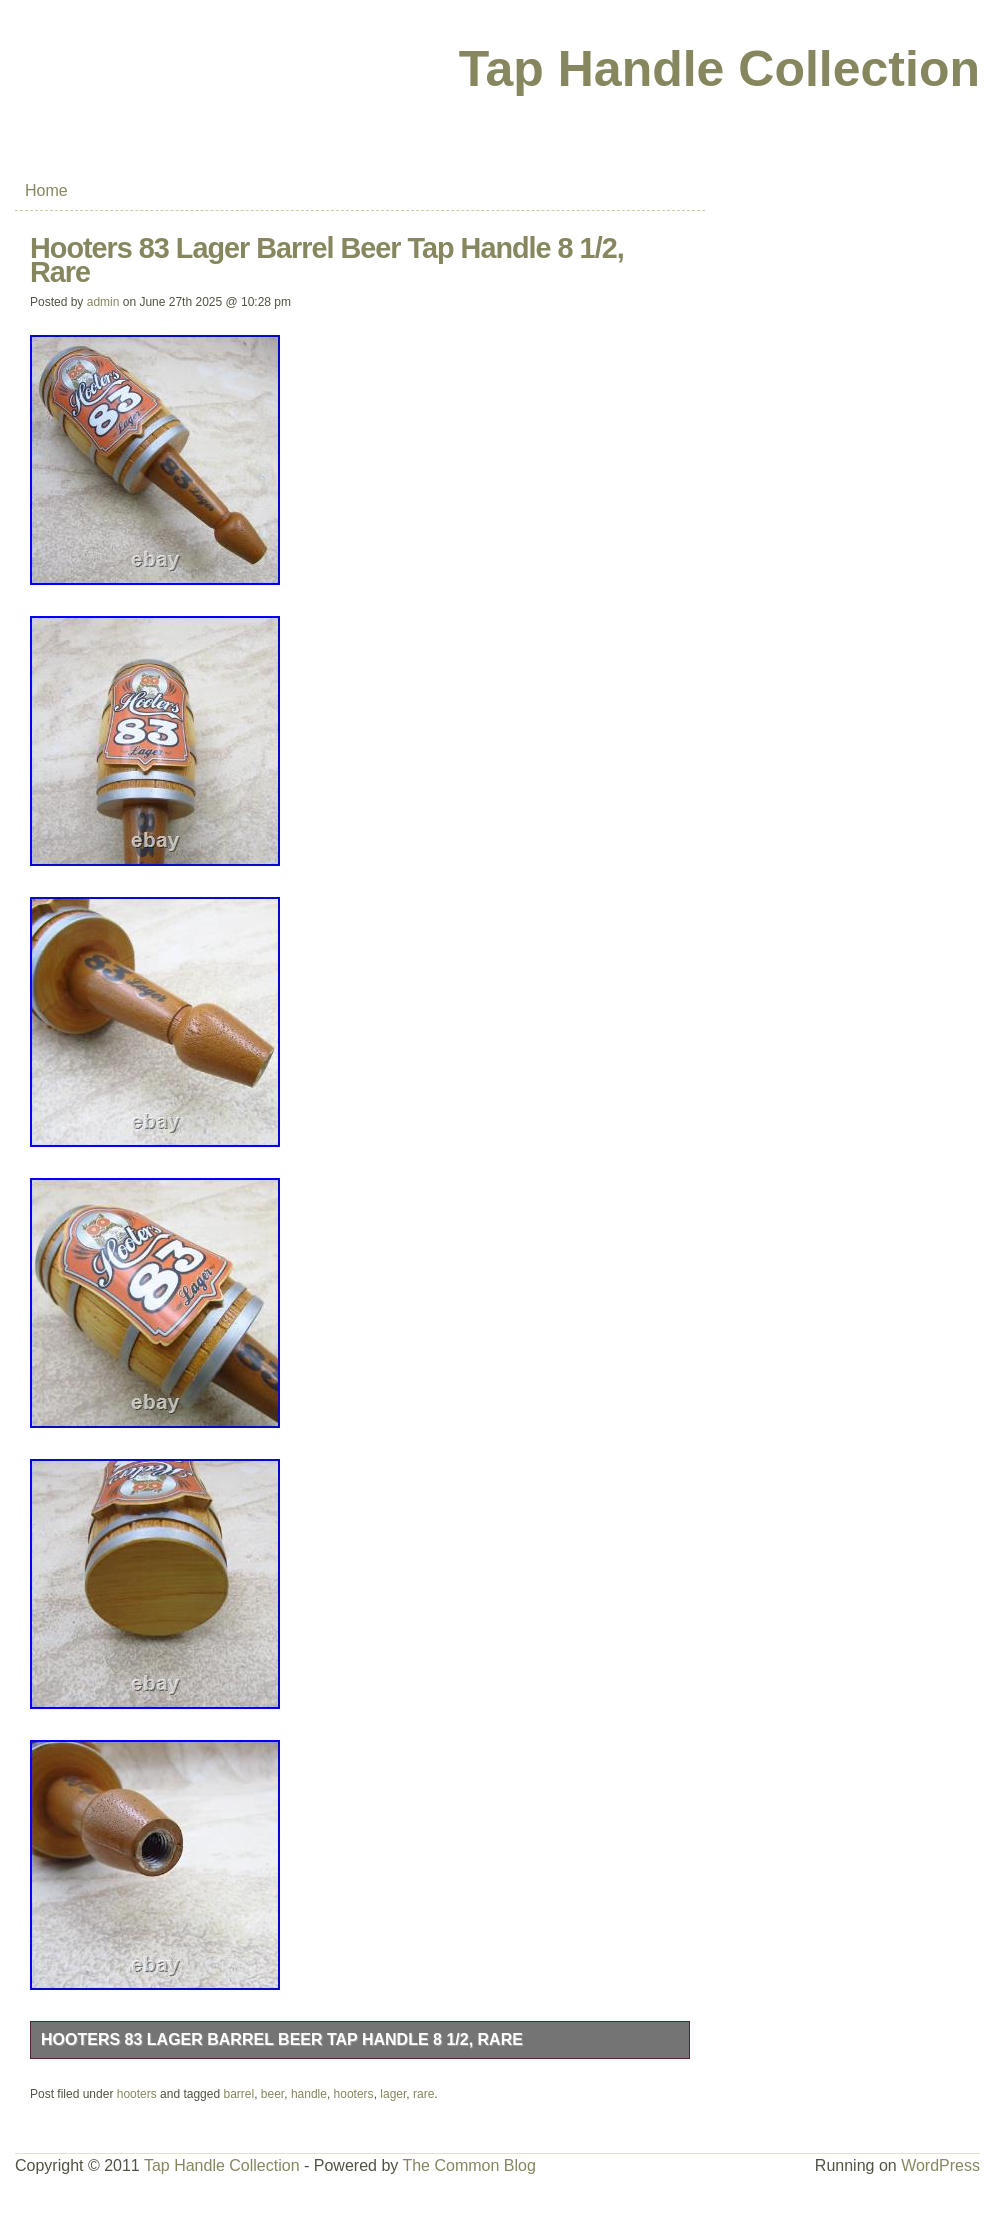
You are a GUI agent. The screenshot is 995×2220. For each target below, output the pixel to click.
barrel (238, 2094)
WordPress (940, 2165)
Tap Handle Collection (719, 69)
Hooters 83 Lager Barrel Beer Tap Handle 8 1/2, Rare (282, 2039)
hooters (137, 2094)
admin (103, 302)
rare (423, 2094)
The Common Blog (468, 2165)
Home (46, 190)
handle (309, 2094)
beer (272, 2094)
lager (393, 2094)
